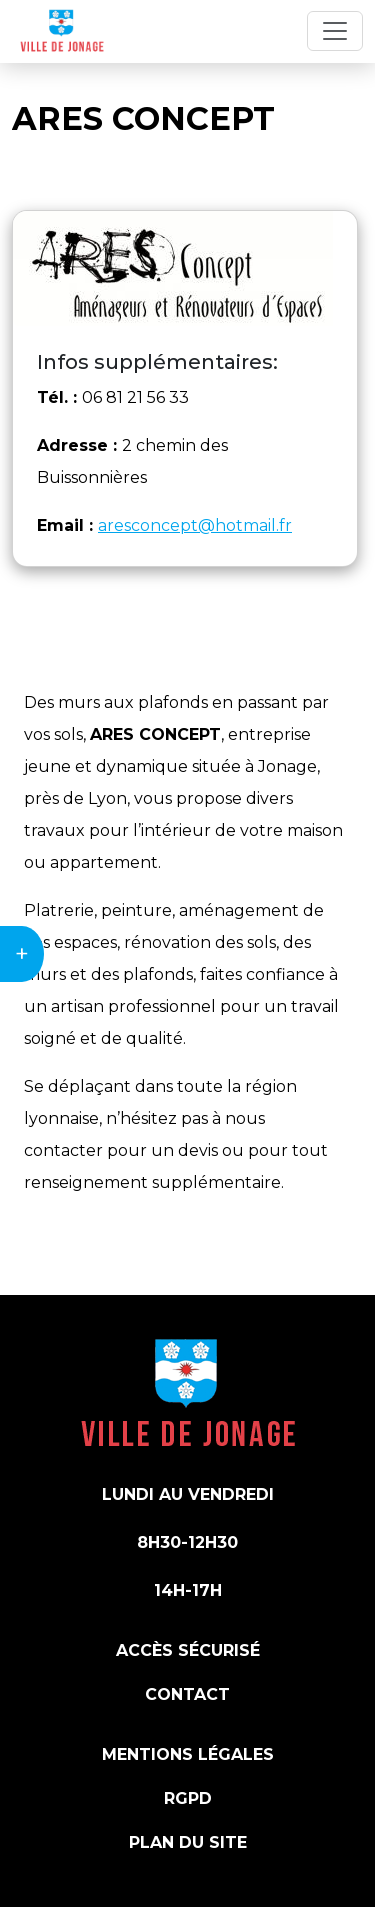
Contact (187, 1694)
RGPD (188, 1798)
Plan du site (188, 1842)
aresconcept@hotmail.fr (195, 525)
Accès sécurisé (188, 1650)
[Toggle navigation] (335, 31)
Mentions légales (188, 1754)
